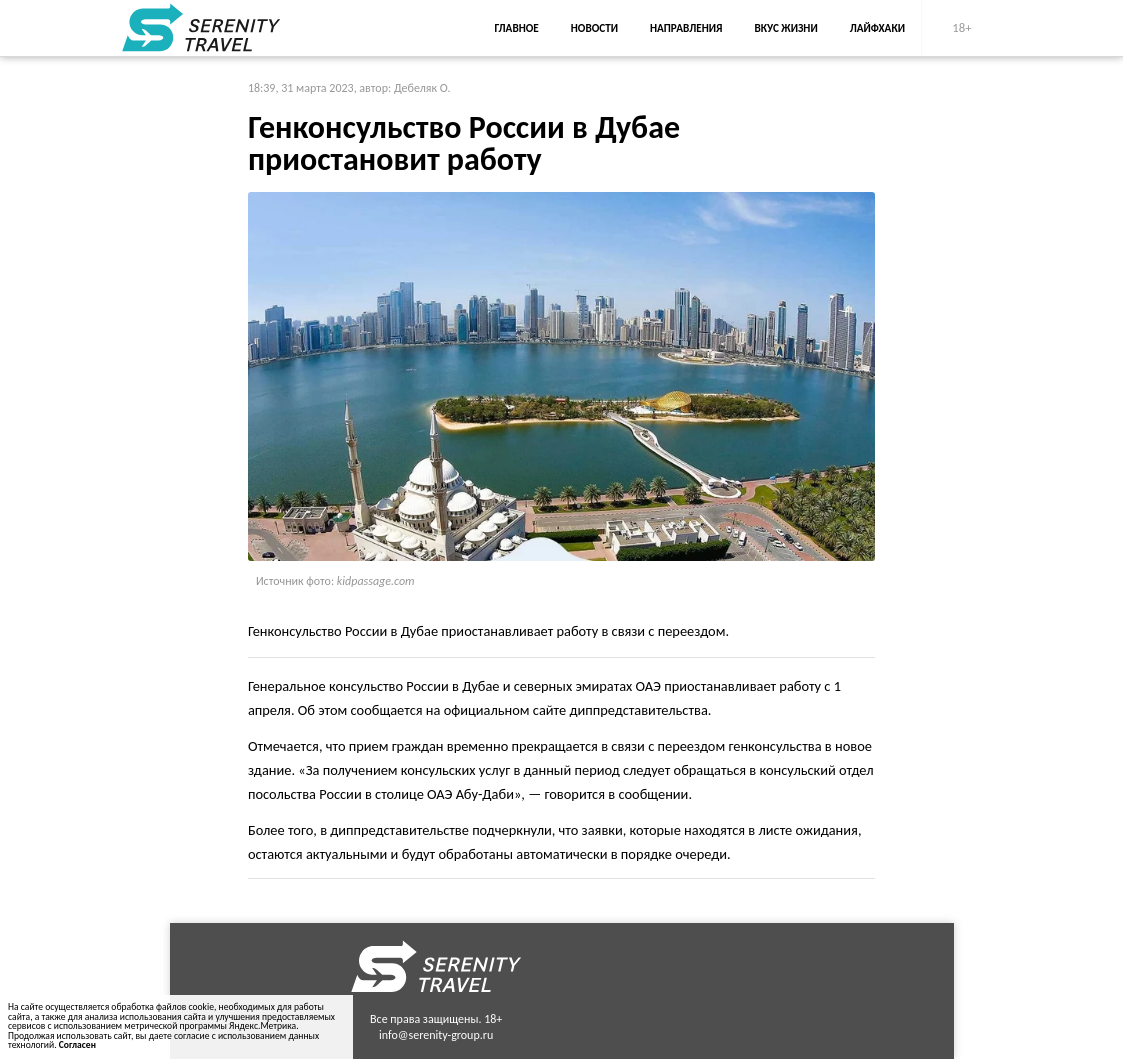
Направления (686, 28)
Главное (517, 28)
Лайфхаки (877, 28)
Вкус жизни (786, 28)
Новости (594, 28)
